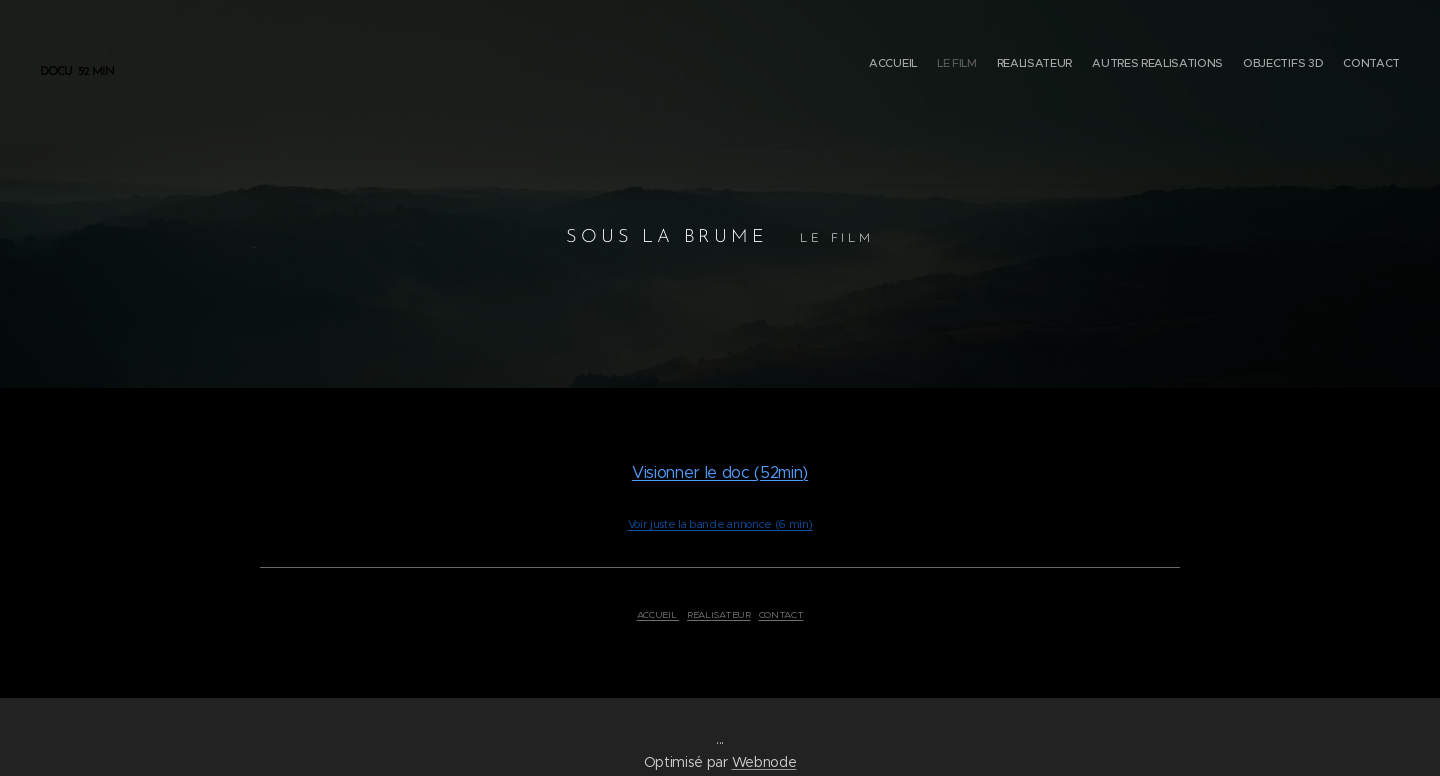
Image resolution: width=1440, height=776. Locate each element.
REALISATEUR (718, 615)
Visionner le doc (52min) (720, 472)
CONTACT (781, 615)
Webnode (764, 762)
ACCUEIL (658, 615)
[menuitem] (1302, 65)
